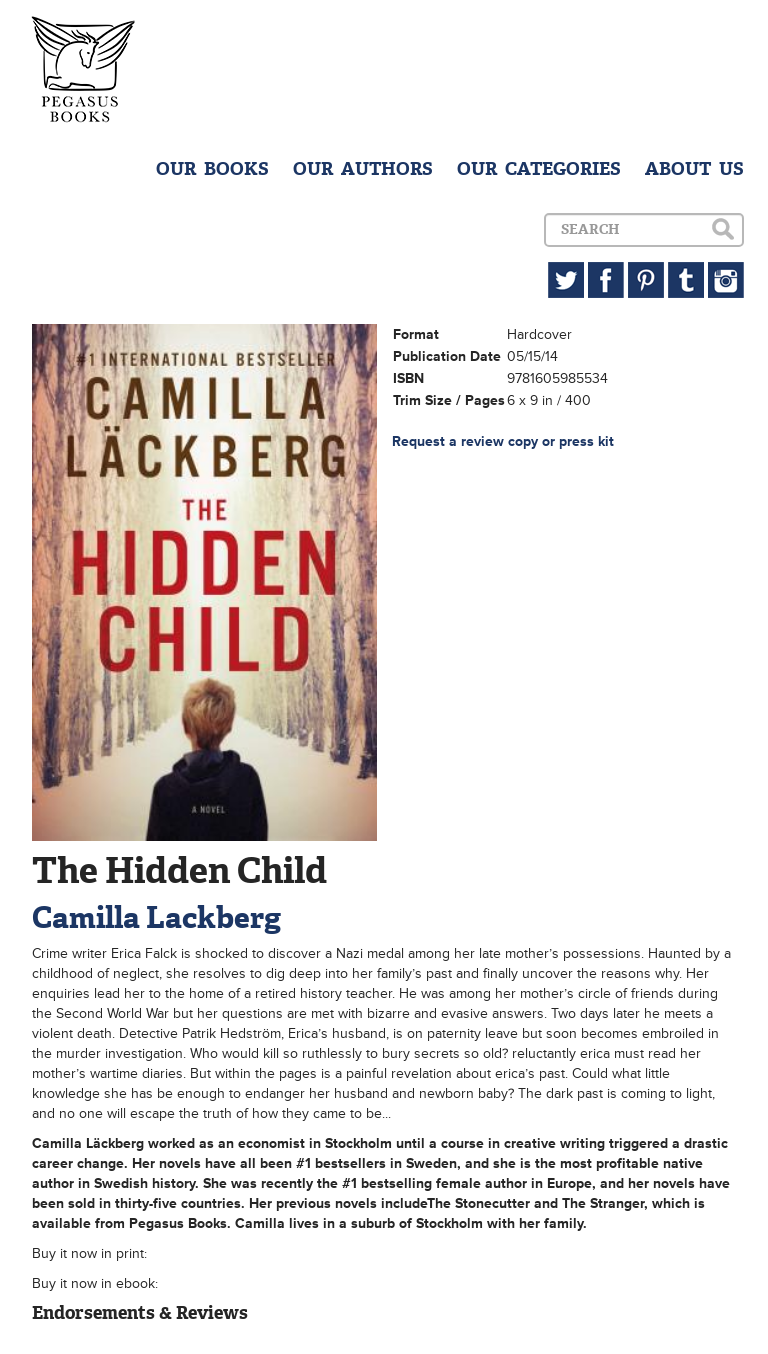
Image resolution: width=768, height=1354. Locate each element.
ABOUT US (694, 169)
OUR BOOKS (212, 169)
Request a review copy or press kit (503, 441)
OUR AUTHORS (363, 169)
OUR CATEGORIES (539, 169)
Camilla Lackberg (156, 917)
